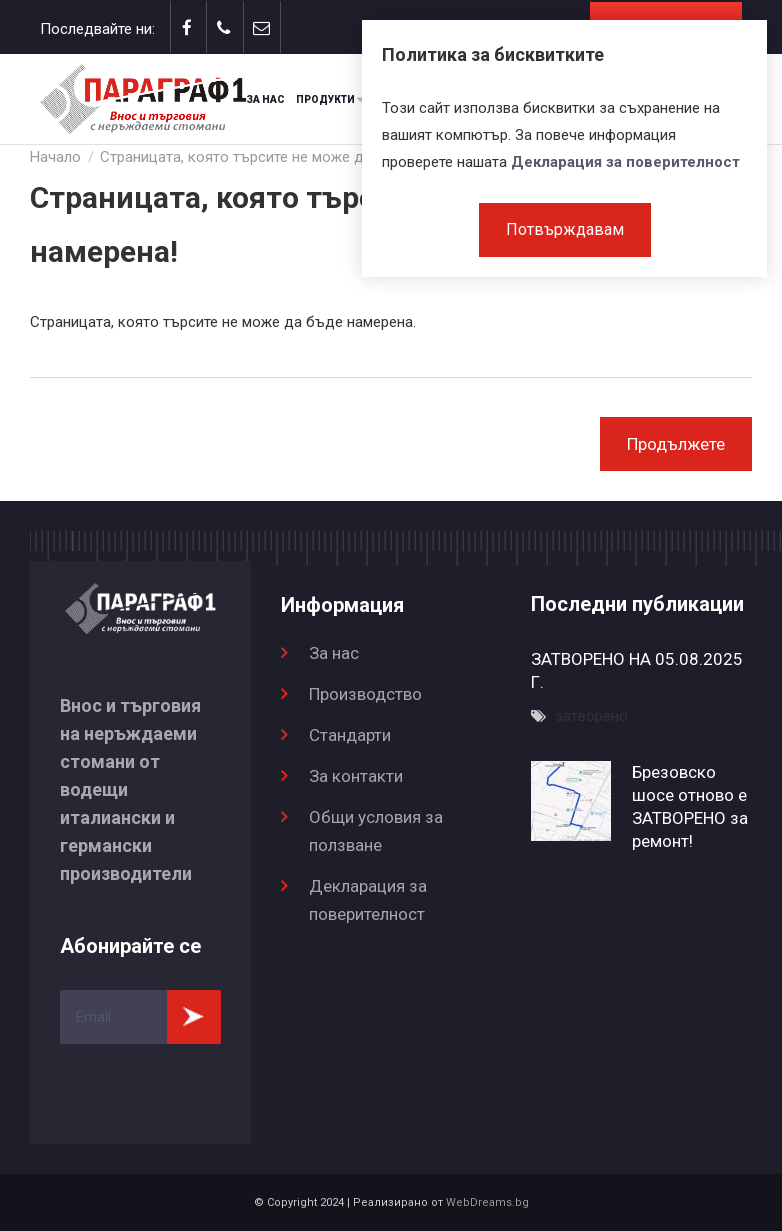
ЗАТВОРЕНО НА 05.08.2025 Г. (637, 670)
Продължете (676, 444)
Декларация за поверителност (625, 162)
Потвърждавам (565, 229)
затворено (591, 716)
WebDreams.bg (487, 1202)
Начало (55, 157)
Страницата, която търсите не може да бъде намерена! (293, 157)
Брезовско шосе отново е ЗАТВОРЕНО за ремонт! (690, 806)
